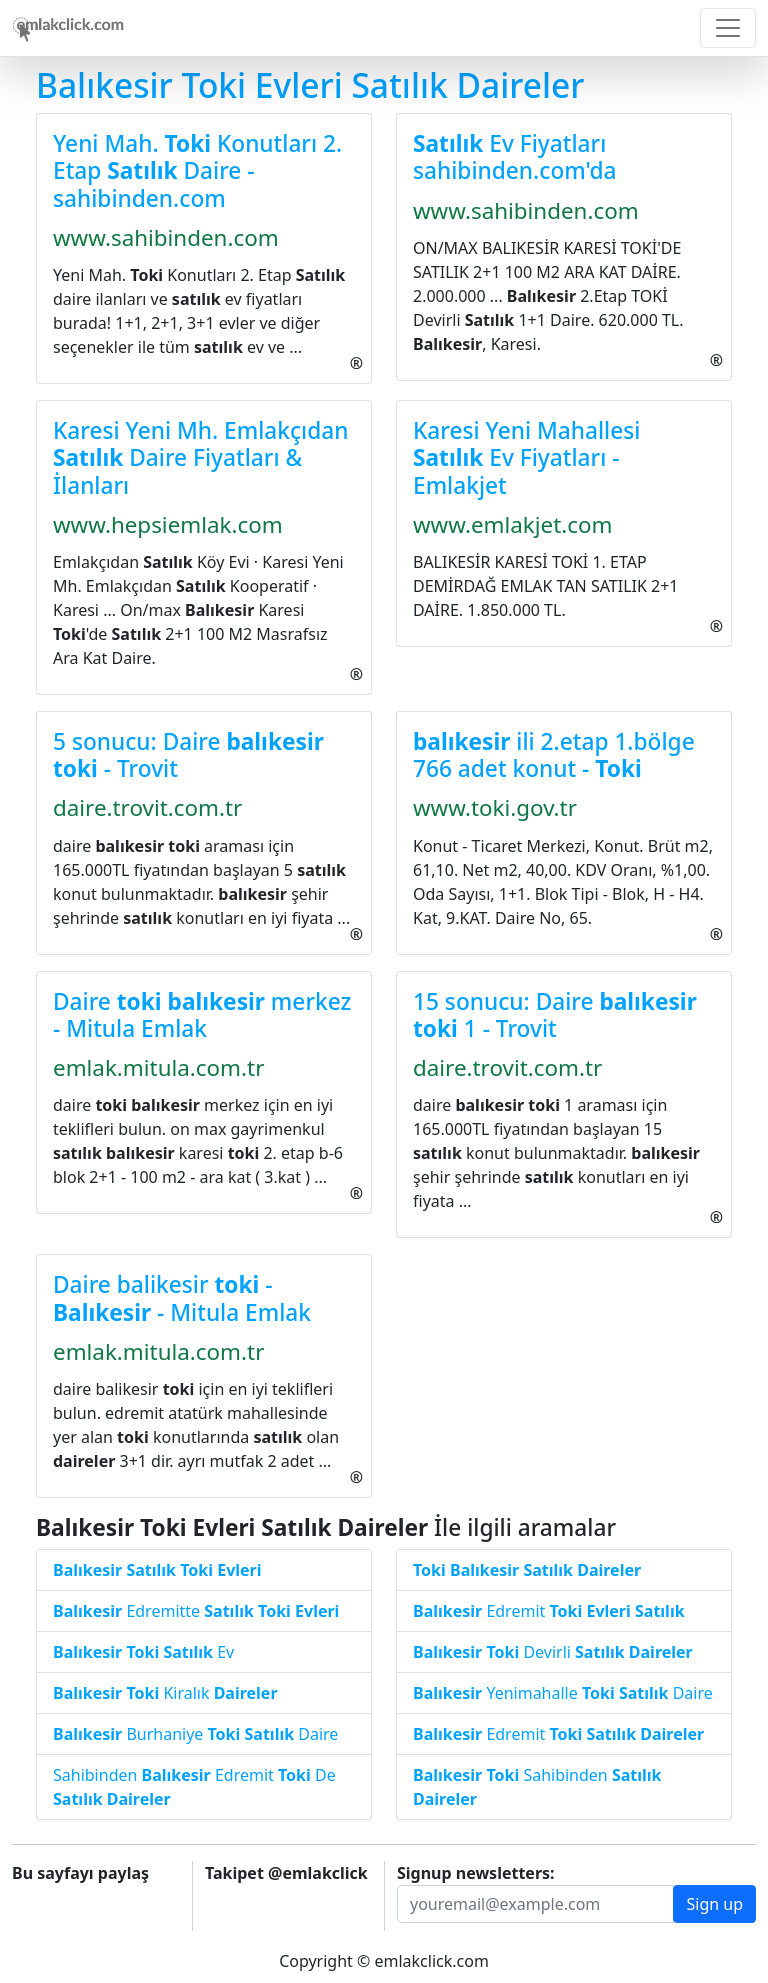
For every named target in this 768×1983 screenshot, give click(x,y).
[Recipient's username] (535, 1904)
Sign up (714, 1904)
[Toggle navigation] (728, 28)
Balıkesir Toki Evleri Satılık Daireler (310, 85)
